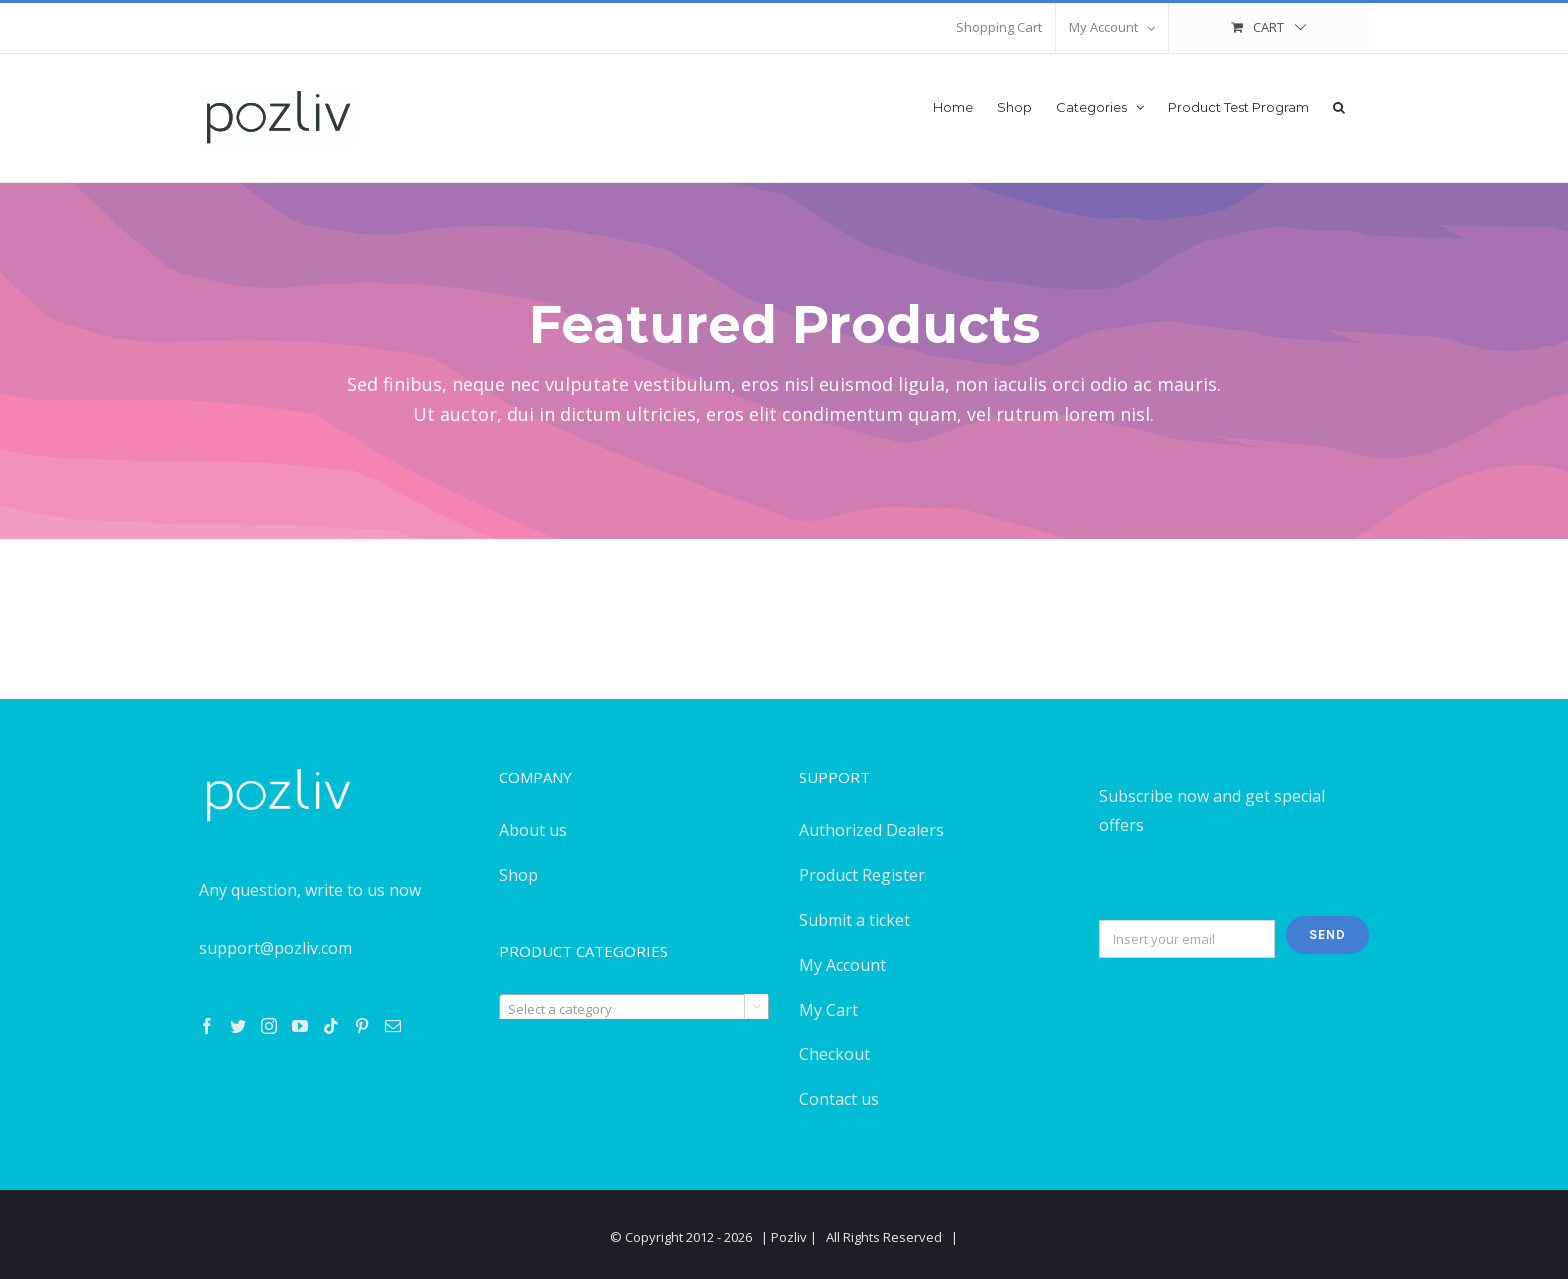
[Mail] (393, 1026)
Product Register (862, 875)
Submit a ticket (854, 920)
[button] (1339, 105)
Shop (518, 875)
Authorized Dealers (871, 830)
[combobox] (634, 1008)
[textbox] (634, 1009)
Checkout (834, 1054)
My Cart (828, 1010)
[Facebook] (207, 1026)
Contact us (839, 1099)
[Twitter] (238, 1026)
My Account (842, 965)
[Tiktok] (331, 1026)
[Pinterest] (362, 1026)
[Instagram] (269, 1026)
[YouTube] (300, 1026)
